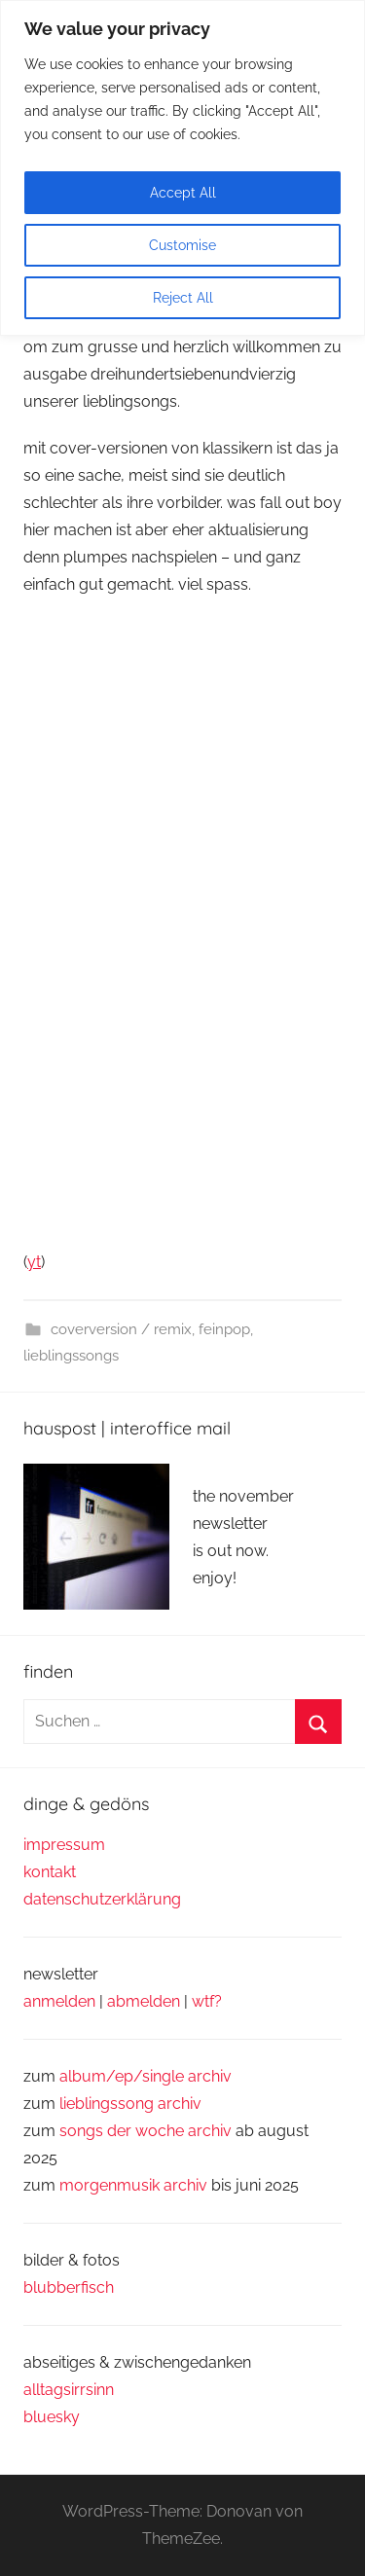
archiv (179, 2103)
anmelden (59, 2001)
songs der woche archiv (145, 2131)
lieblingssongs (71, 1355)
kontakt (49, 1872)
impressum (64, 1844)
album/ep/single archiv (145, 2076)
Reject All (183, 298)
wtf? (207, 2001)
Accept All (183, 192)
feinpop (224, 1329)
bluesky (51, 2417)
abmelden (143, 2001)
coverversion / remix (121, 1329)
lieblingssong (108, 2103)
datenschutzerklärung (102, 1899)
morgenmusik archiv (133, 2185)
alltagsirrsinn (68, 2389)
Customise (182, 245)
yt (34, 1261)
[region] (182, 168)
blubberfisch (68, 2287)
